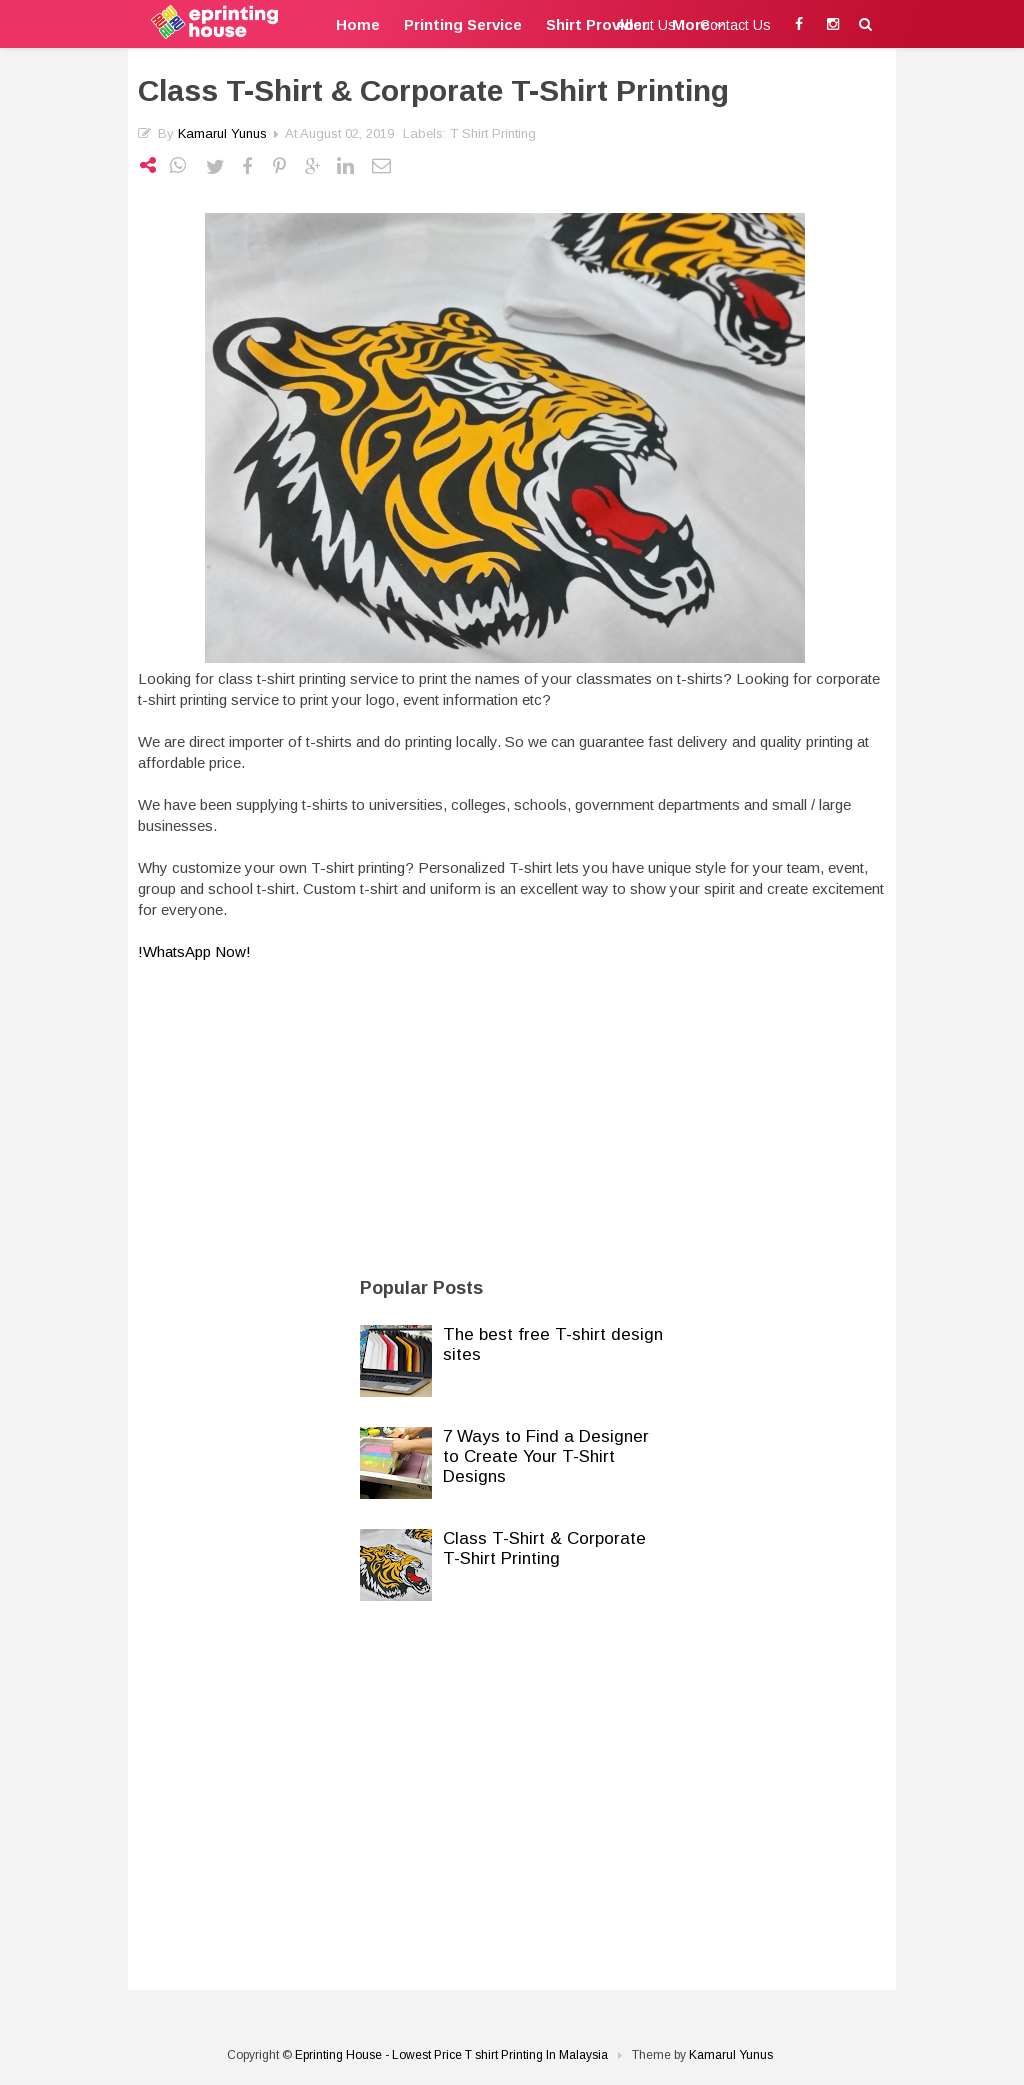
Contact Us (735, 25)
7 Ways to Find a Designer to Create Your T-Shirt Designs (546, 1456)
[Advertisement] (512, 1112)
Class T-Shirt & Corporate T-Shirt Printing (544, 1548)
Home (358, 24)
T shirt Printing (493, 133)
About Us (646, 25)
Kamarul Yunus (222, 133)
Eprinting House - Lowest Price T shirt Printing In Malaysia (451, 2055)
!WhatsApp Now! (196, 951)
